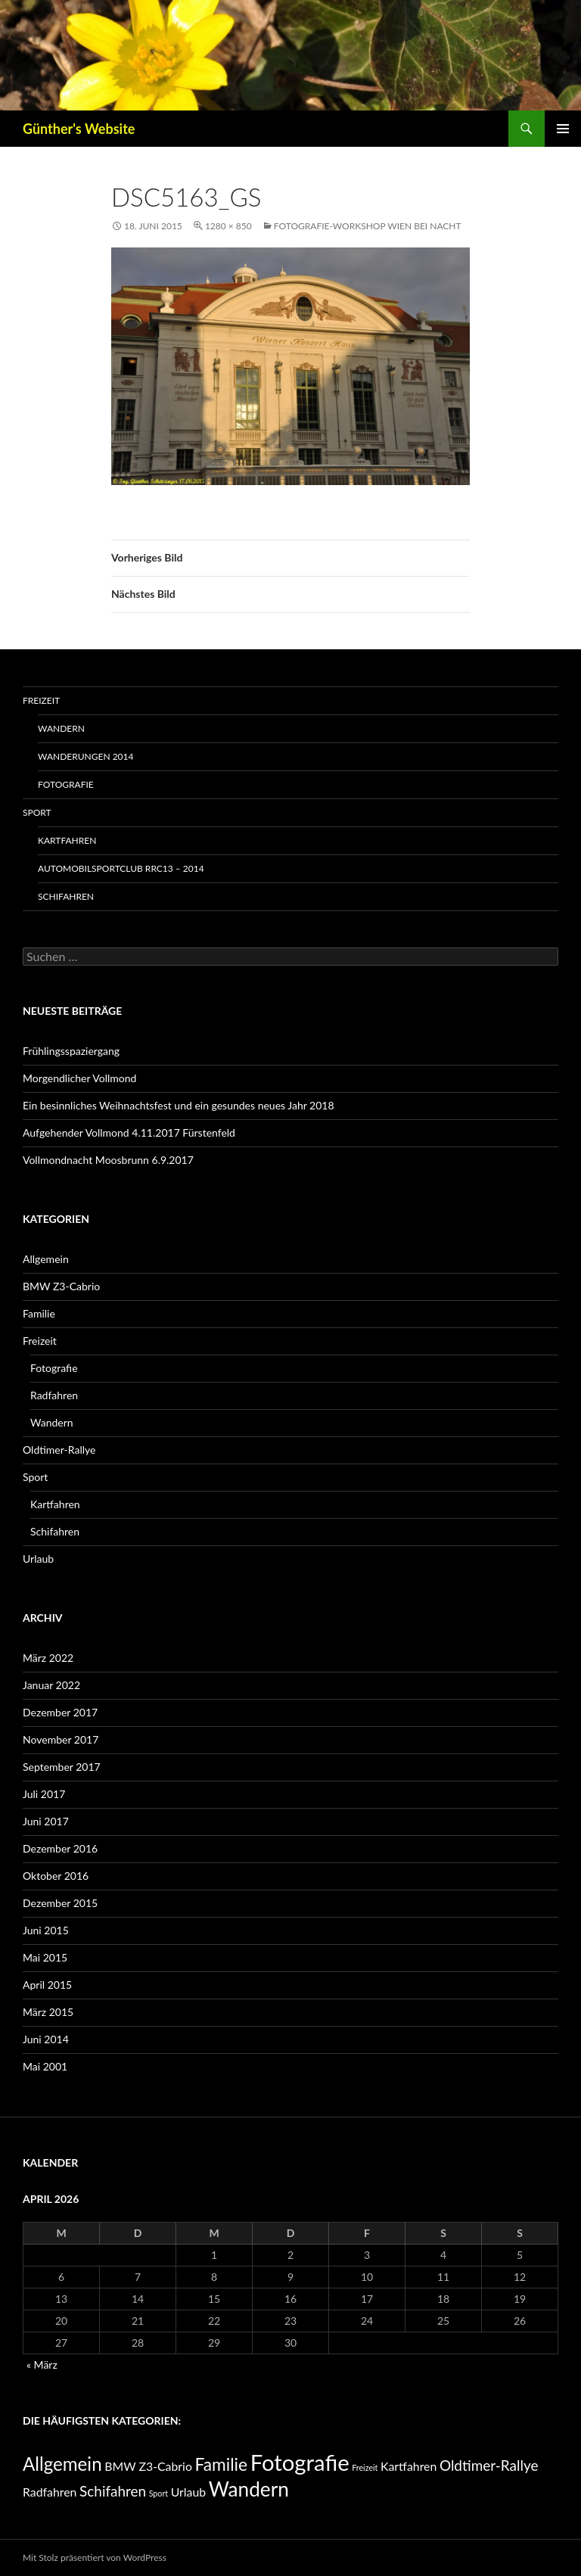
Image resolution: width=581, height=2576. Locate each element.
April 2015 (47, 1984)
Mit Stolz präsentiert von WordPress (94, 2557)
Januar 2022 (51, 1684)
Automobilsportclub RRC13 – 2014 (121, 868)
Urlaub (38, 1558)
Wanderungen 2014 (85, 756)
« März (41, 2364)
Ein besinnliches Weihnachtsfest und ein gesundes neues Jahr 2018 (178, 1105)
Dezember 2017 (60, 1712)
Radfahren (54, 1395)
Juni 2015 (46, 1930)
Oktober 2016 (56, 1875)
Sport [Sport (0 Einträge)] (158, 2493)
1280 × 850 (228, 226)
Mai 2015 (45, 1957)
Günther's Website (79, 128)
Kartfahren (67, 840)
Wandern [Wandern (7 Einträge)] (249, 2489)
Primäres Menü (563, 128)
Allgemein (46, 1258)
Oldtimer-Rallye (59, 1449)
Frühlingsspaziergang (71, 1050)
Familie (39, 1313)
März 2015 (48, 2011)
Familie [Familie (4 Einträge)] (221, 2464)
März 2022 (48, 1657)
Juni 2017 (46, 1821)
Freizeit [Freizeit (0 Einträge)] (364, 2467)
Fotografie (66, 784)
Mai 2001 (45, 2066)
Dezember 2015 (60, 1902)
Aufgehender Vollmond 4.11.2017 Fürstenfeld (129, 1132)
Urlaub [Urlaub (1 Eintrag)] (189, 2491)
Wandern (61, 728)
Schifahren (66, 896)
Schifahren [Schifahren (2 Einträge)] (112, 2491)
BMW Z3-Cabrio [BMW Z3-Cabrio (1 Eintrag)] (148, 2466)
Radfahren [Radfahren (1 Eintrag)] (49, 2491)
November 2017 (60, 1739)
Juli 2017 (44, 1793)
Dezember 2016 (60, 1848)
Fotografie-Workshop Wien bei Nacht (367, 226)
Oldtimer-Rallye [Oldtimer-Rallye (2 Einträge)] (489, 2465)
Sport (37, 812)
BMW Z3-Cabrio (61, 1286)
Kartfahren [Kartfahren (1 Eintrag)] (409, 2466)
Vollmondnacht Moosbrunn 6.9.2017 (108, 1159)
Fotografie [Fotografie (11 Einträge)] (300, 2462)
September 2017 (62, 1766)
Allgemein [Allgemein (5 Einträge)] (62, 2464)
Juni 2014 (46, 2039)
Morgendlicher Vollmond (79, 1078)
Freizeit (41, 700)
